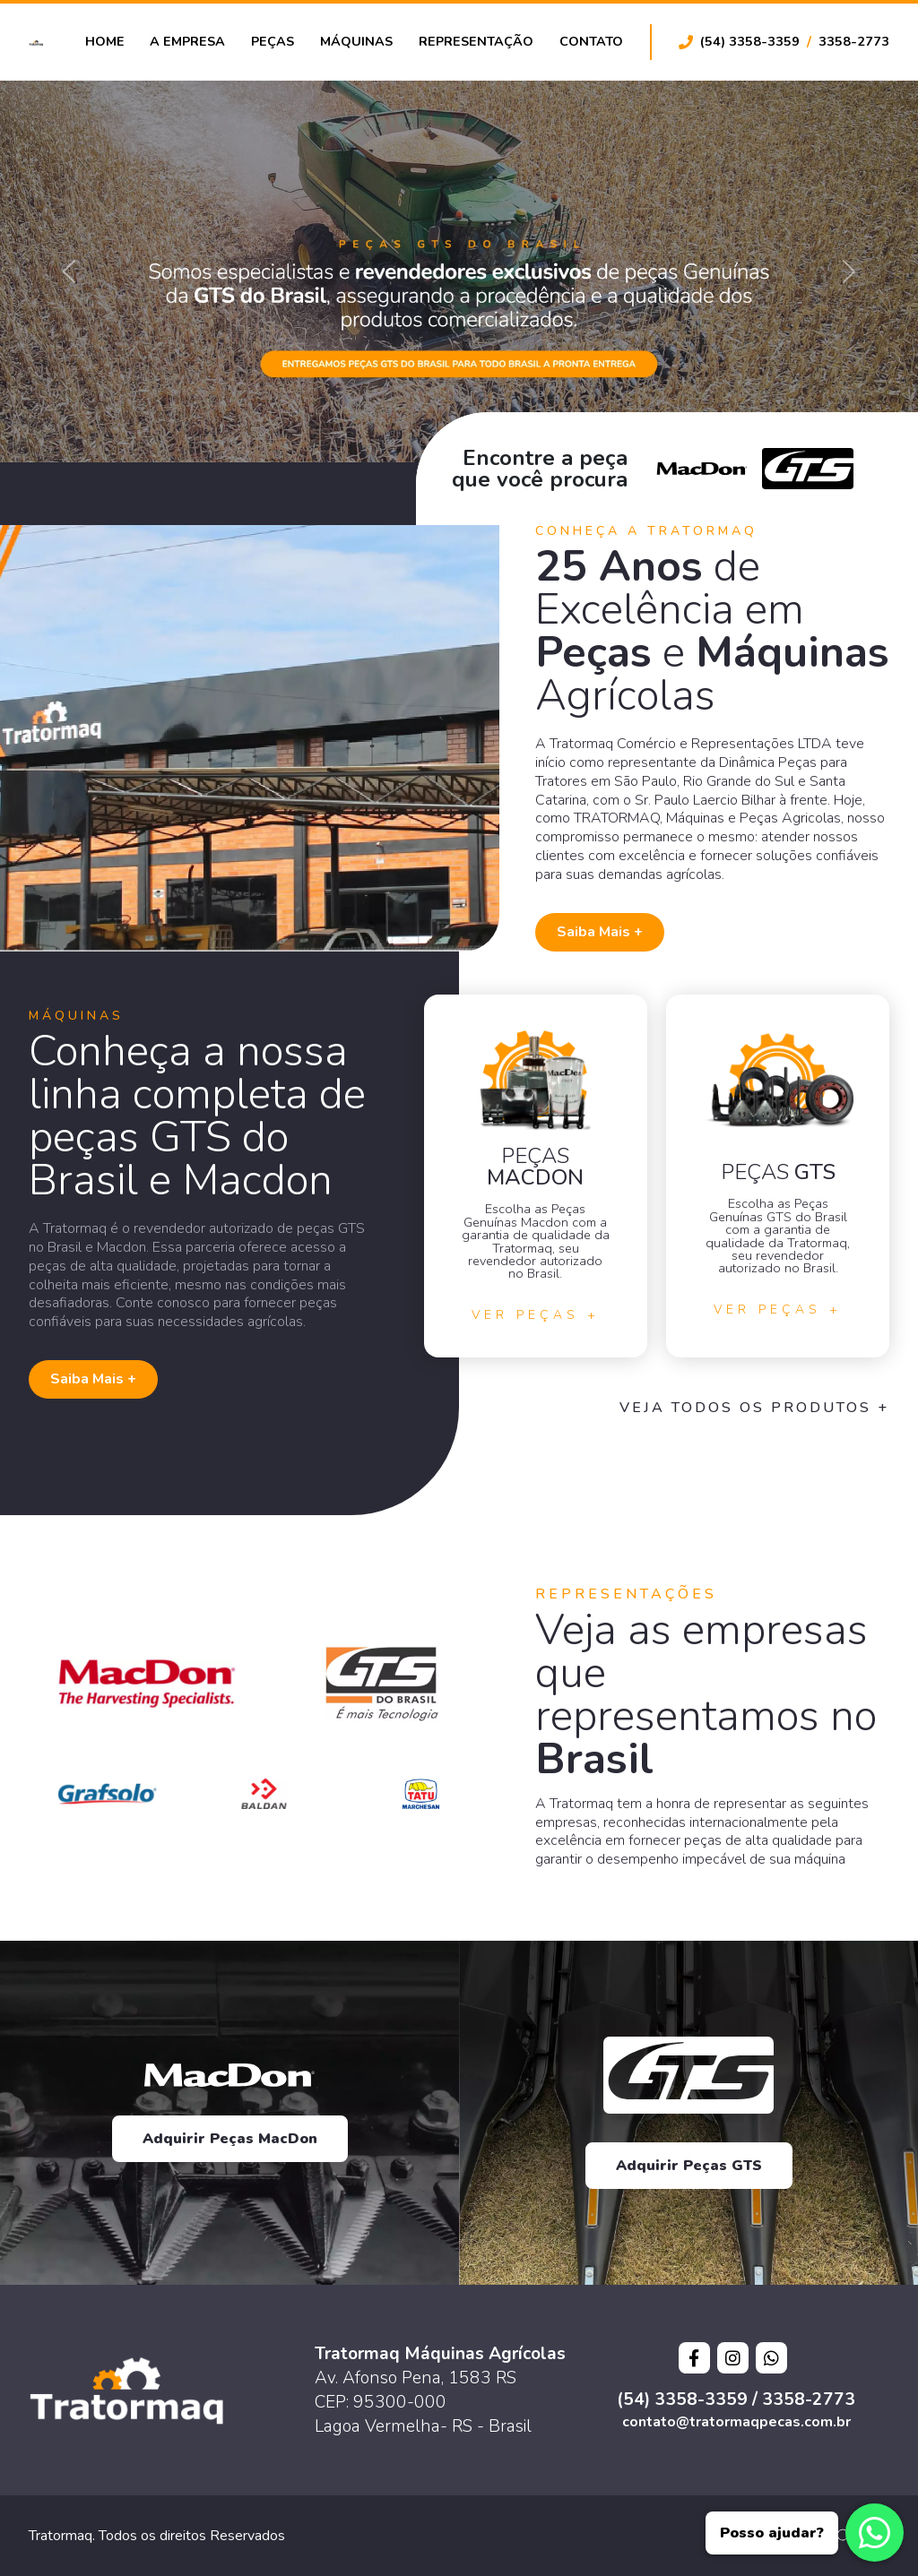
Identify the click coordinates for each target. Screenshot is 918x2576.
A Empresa (187, 41)
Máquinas (356, 41)
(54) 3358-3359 (750, 41)
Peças (272, 41)
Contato (591, 41)
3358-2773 (853, 41)
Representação (476, 41)
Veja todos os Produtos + (754, 1407)
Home (105, 41)
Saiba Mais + (600, 932)
